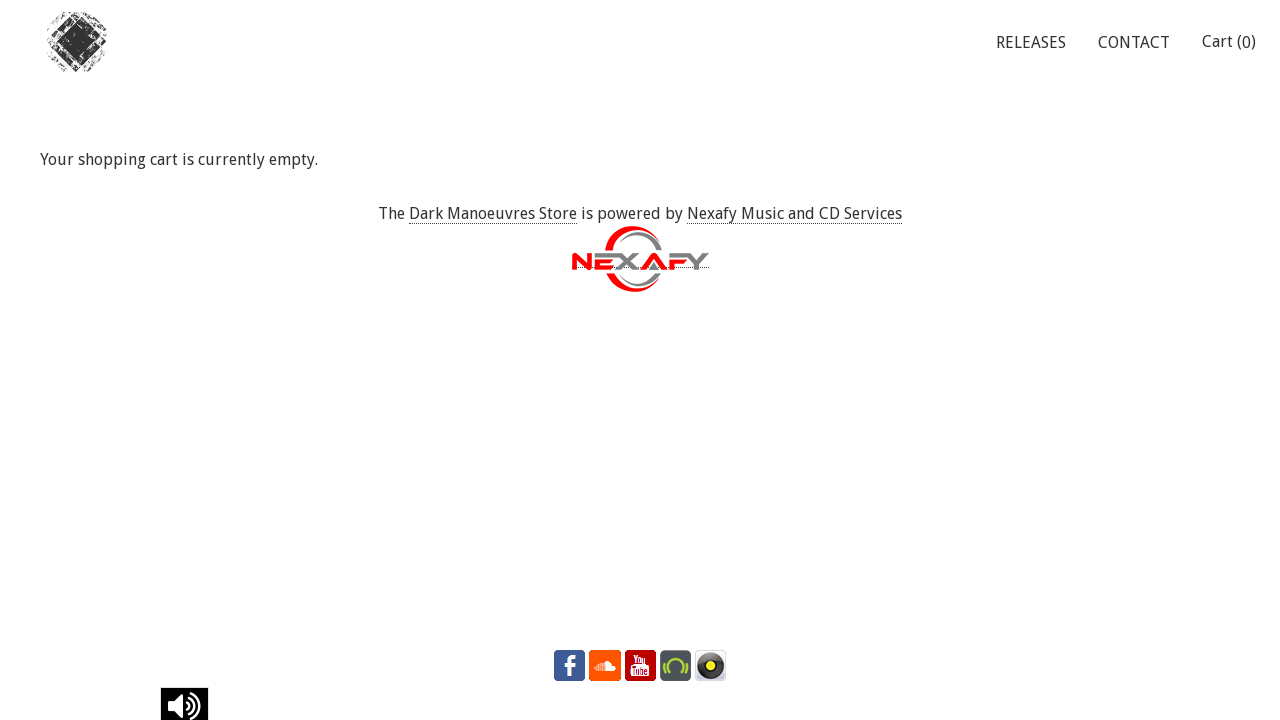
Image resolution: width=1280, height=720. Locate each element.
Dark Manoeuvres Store (493, 213)
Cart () (1229, 42)
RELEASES (1031, 42)
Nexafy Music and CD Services (794, 213)
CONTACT (1134, 42)
